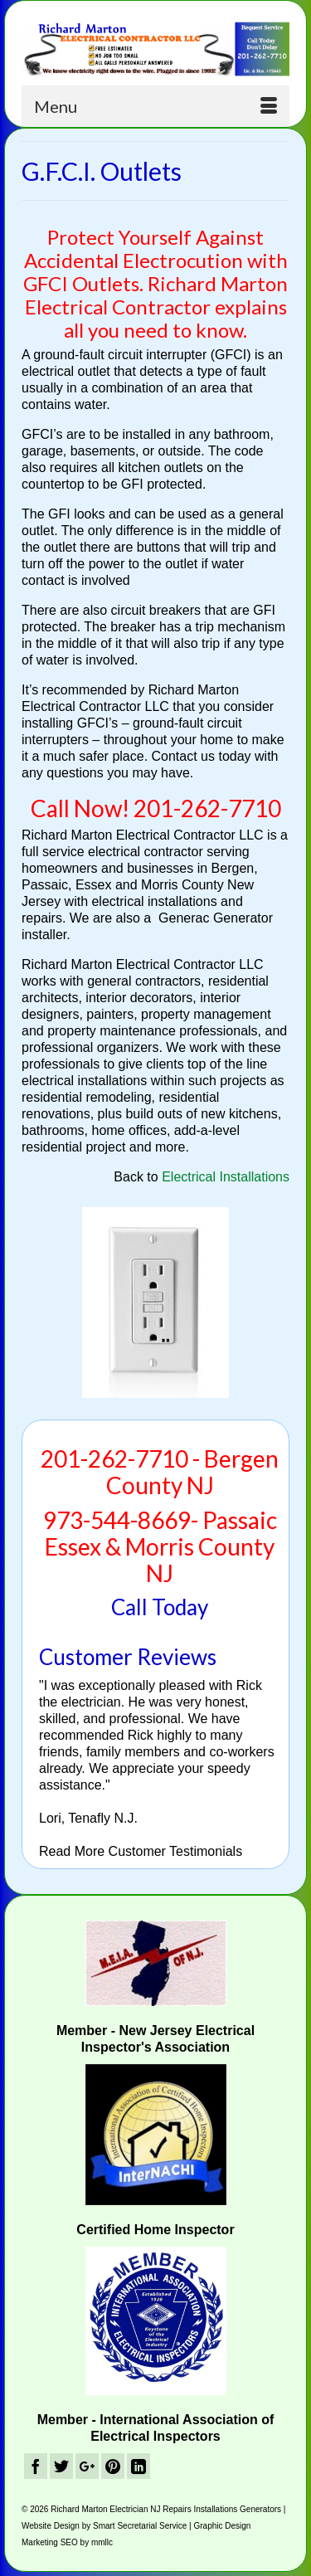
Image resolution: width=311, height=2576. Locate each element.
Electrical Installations (225, 1177)
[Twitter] (61, 2466)
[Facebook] (35, 2466)
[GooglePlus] (87, 2466)
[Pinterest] (112, 2466)
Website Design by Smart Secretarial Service (104, 2525)
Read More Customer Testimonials (140, 1851)
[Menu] (155, 106)
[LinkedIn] (138, 2466)
